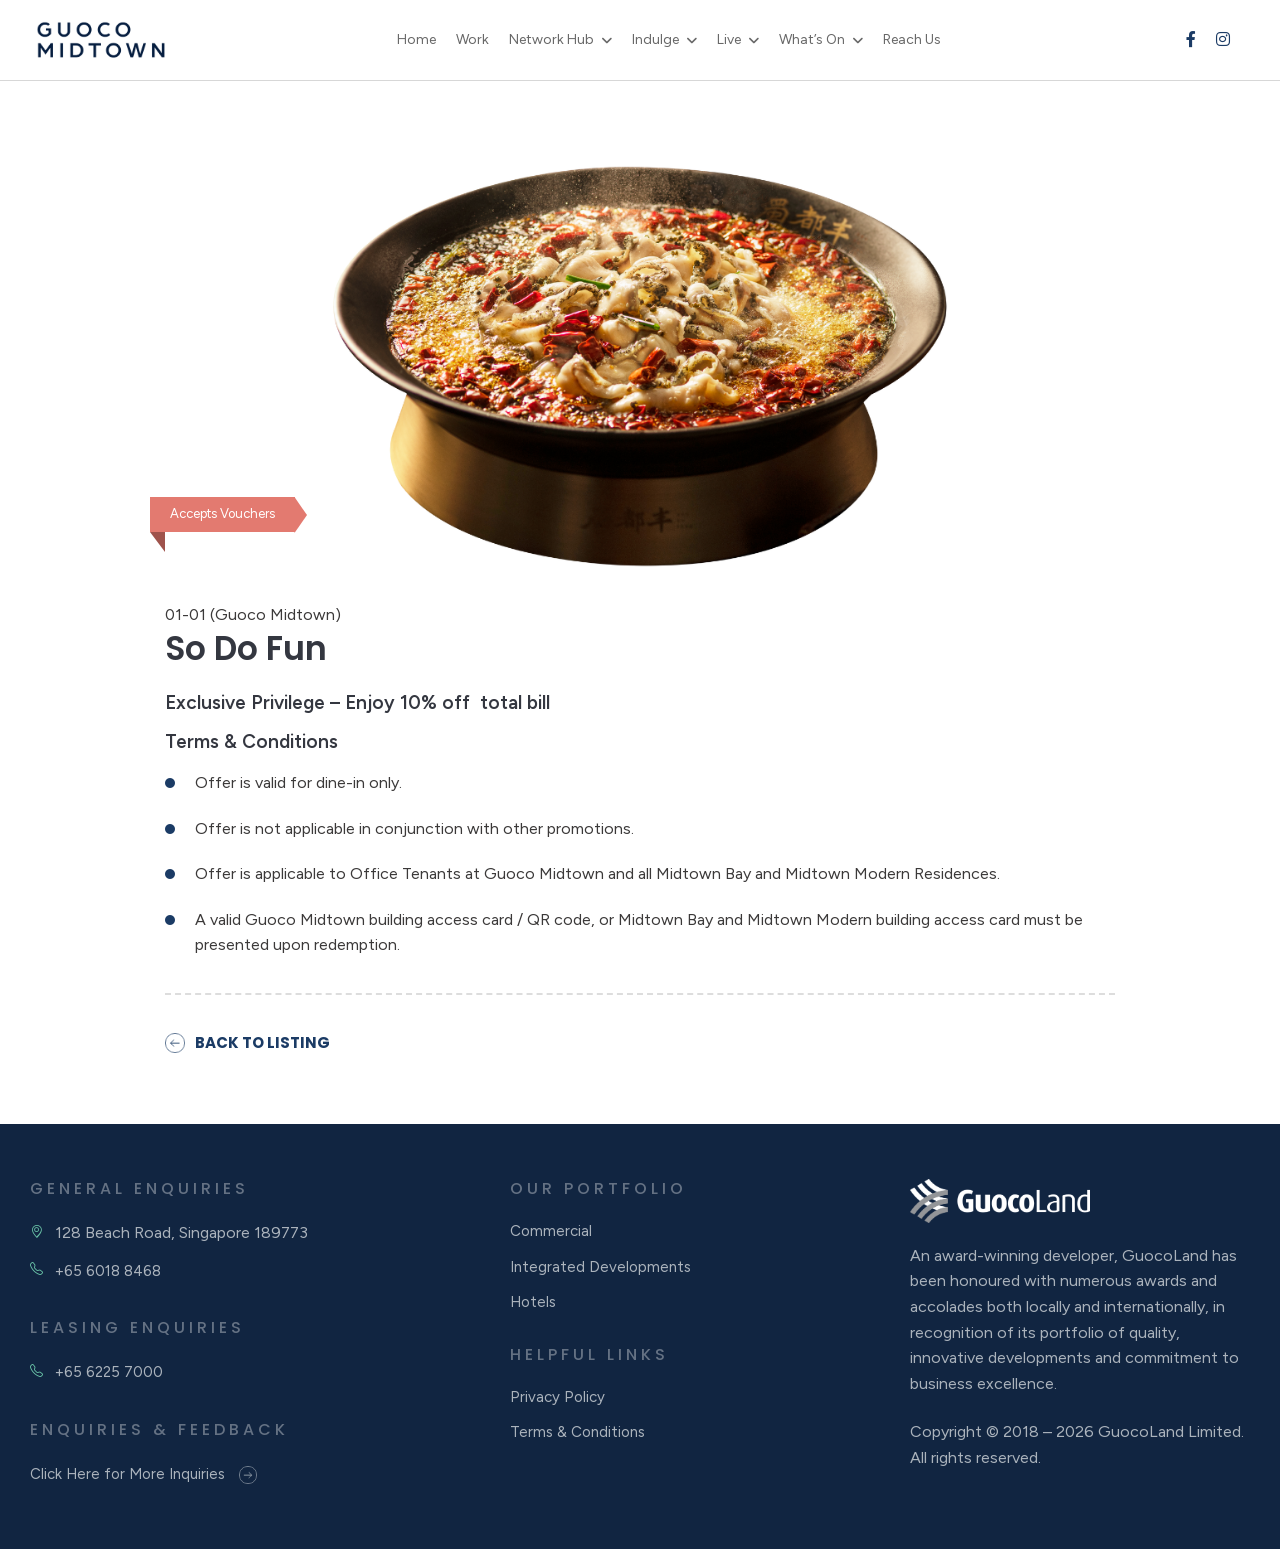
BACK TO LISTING (250, 1043)
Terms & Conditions (581, 1444)
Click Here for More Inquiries (149, 1476)
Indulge (663, 39)
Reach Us (920, 39)
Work (480, 39)
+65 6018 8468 (112, 1272)
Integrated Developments (603, 1272)
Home (424, 39)
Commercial (552, 1234)
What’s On (820, 39)
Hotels (535, 1310)
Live (737, 39)
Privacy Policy (559, 1406)
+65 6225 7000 (111, 1373)
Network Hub (559, 39)
